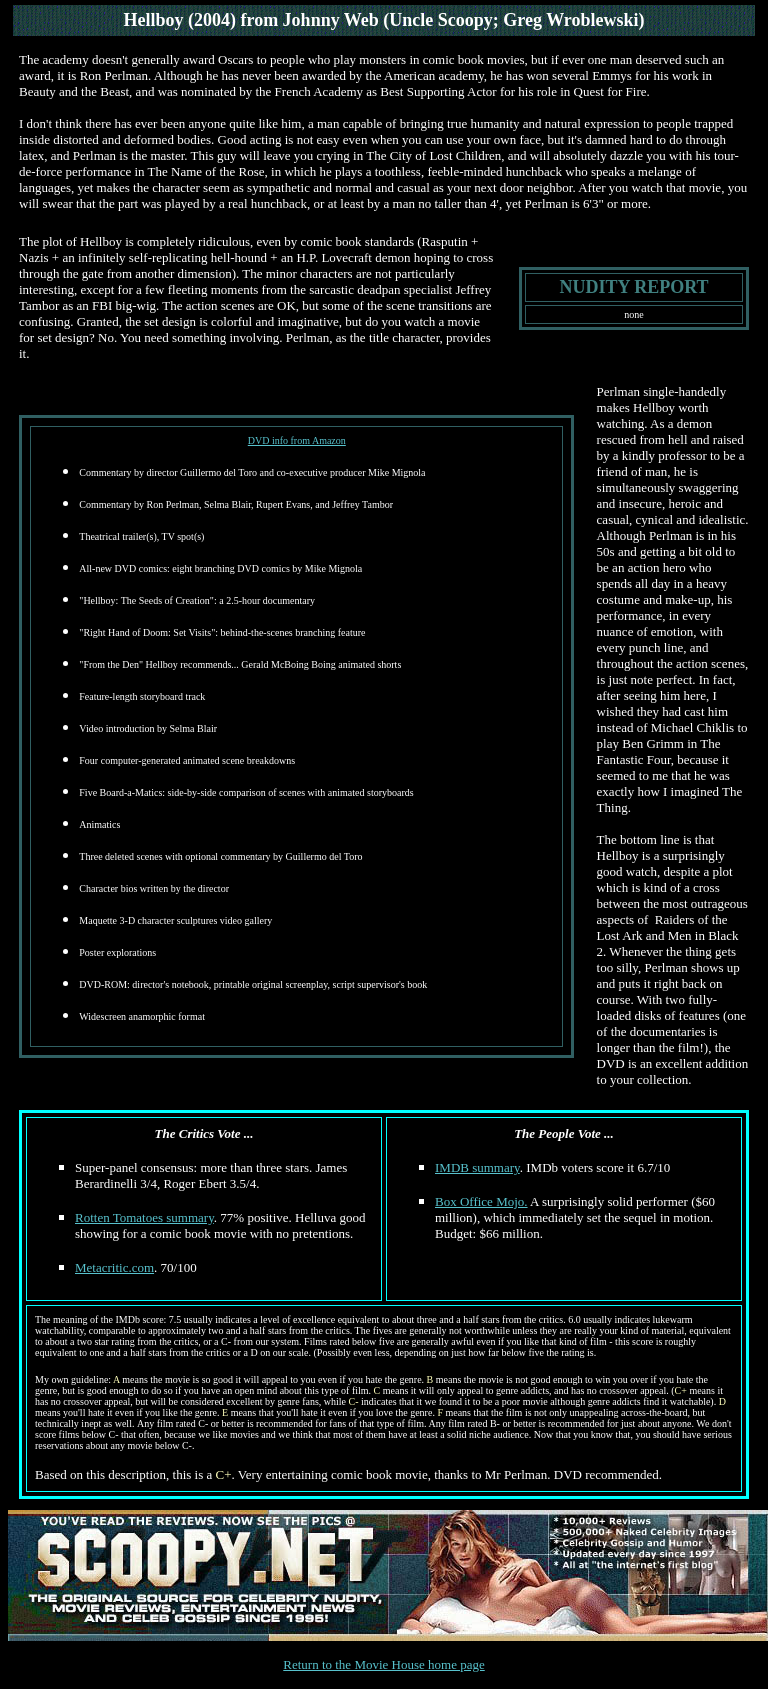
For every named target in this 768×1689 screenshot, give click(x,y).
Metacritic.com (114, 1267)
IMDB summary (477, 1167)
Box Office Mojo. (481, 1201)
